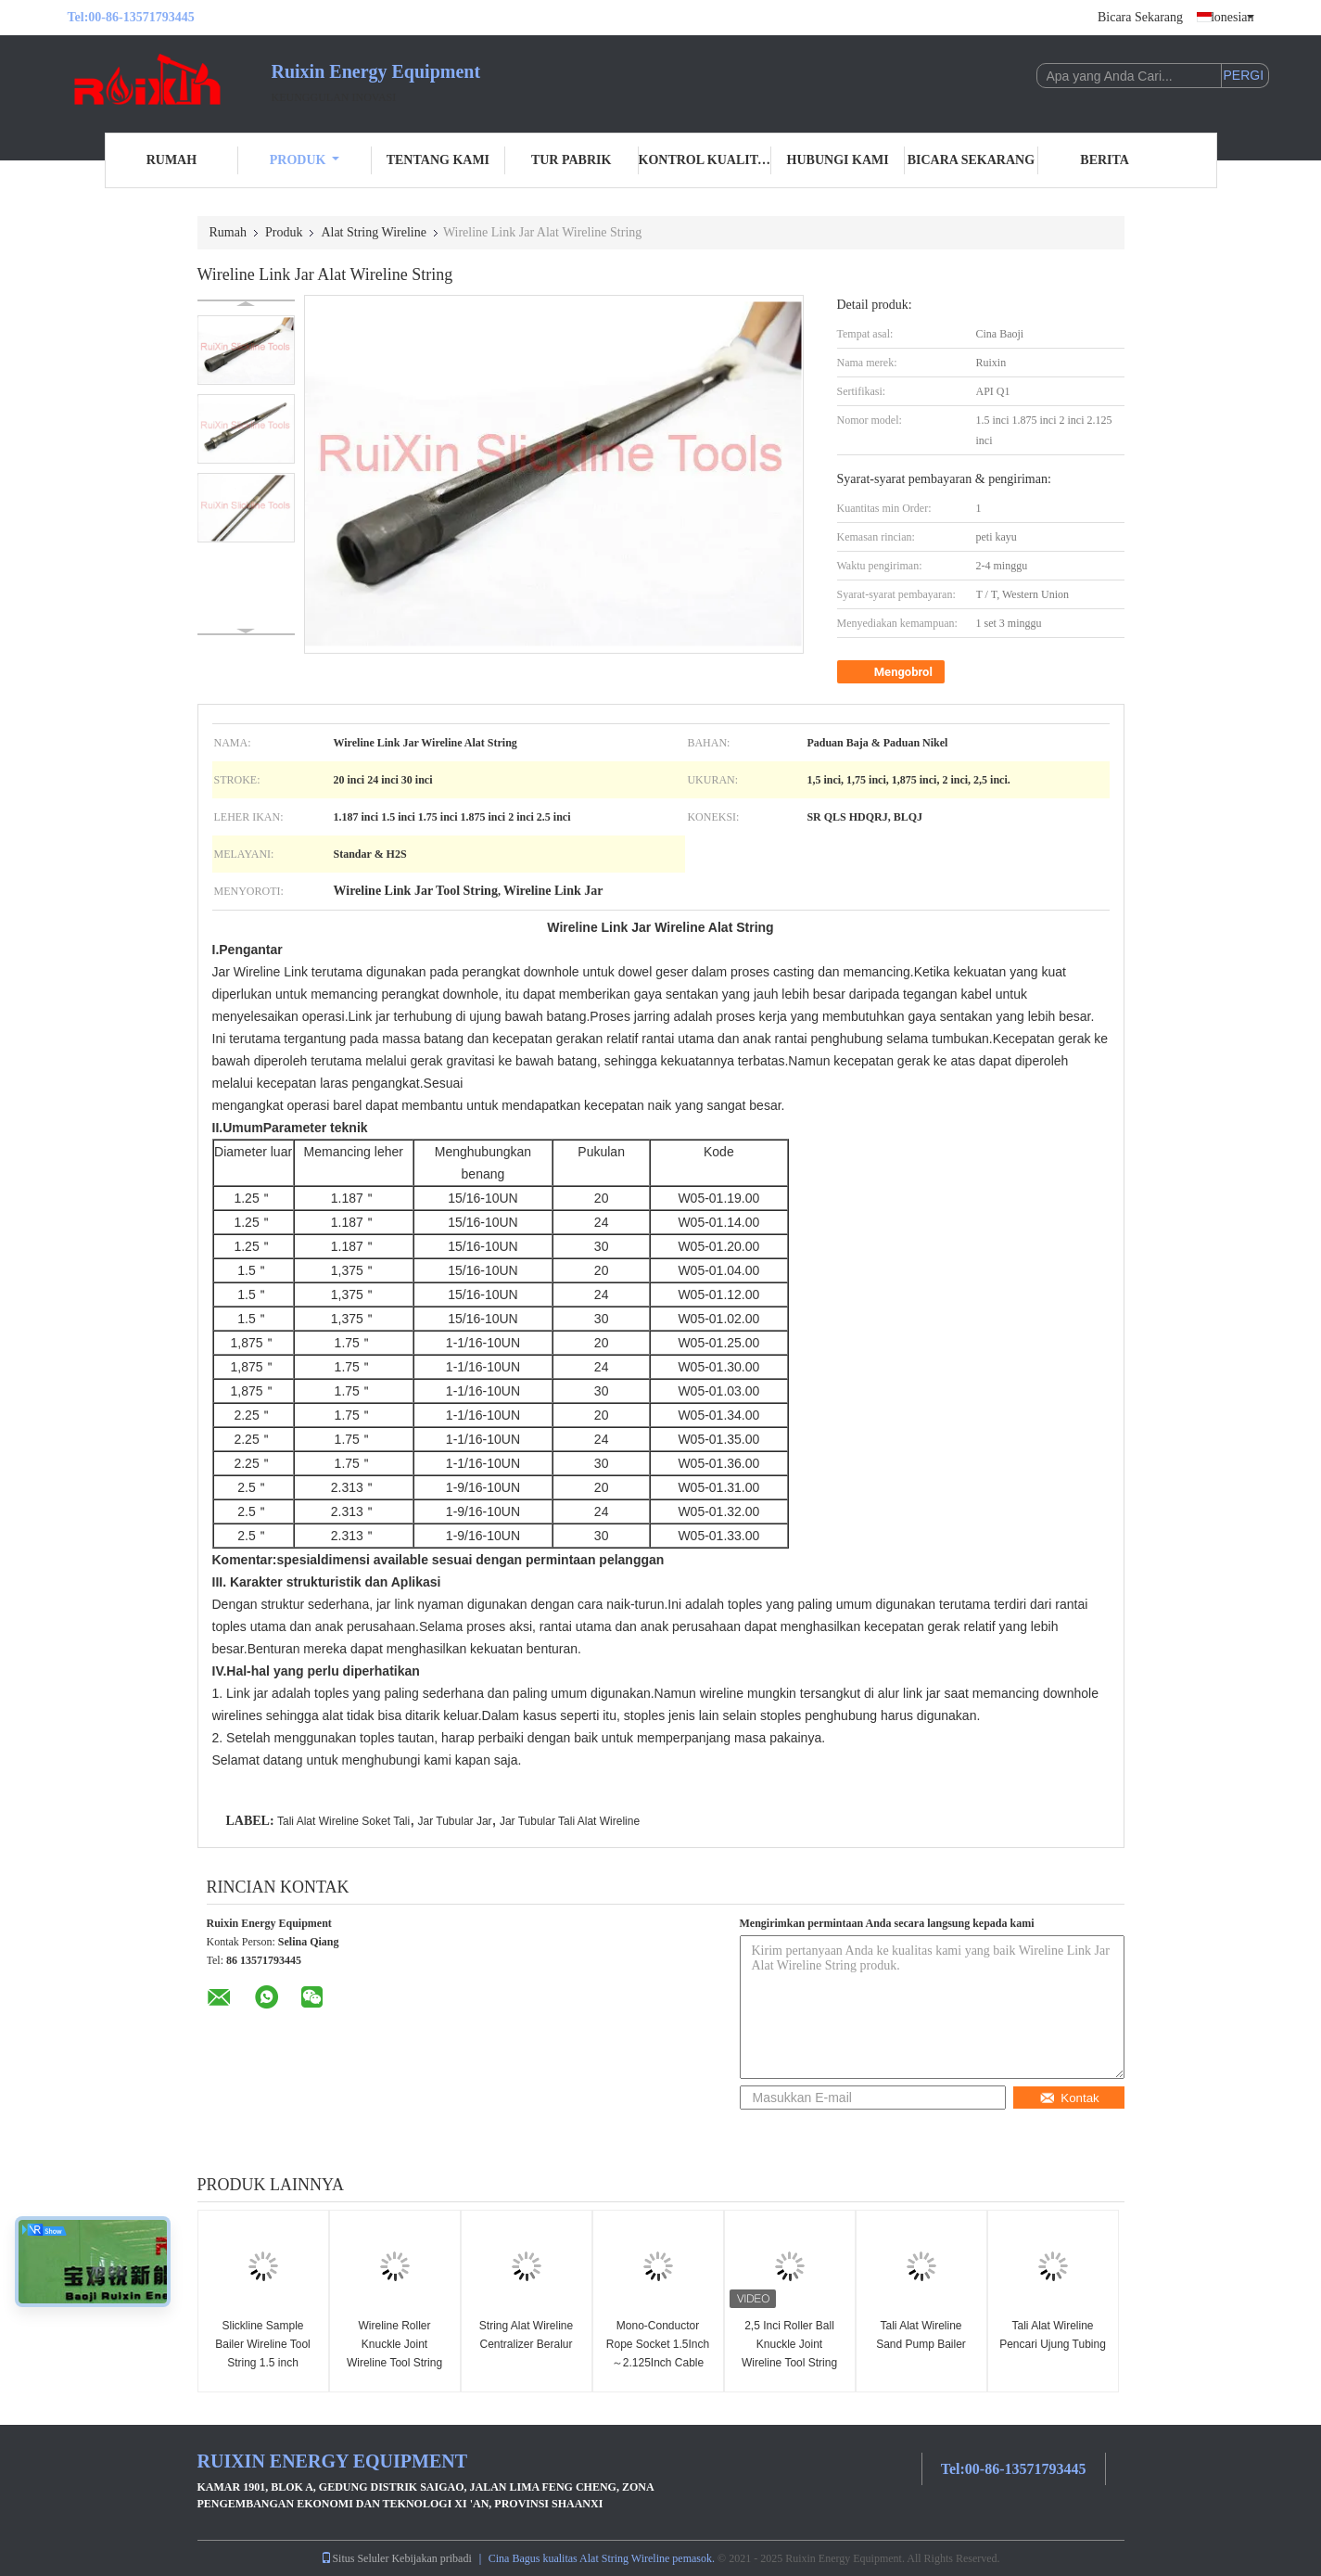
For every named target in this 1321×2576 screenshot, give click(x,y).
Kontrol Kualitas (705, 160)
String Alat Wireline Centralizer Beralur (526, 2335)
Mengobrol (893, 672)
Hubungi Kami (838, 160)
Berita (1104, 160)
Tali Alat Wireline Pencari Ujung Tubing (1052, 2335)
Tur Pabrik (571, 160)
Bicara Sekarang (1140, 17)
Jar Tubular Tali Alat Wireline (570, 1821)
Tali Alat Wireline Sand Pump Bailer (921, 2335)
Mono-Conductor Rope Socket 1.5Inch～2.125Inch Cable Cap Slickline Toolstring (657, 2362)
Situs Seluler (354, 2558)
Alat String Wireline (373, 232)
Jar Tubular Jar (455, 1821)
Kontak (1069, 2098)
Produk (305, 160)
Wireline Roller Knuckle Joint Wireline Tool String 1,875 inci (394, 2353)
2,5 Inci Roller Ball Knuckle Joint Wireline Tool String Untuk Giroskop (789, 2353)
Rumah (171, 160)
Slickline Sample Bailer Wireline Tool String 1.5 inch (263, 2344)
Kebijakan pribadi (431, 2558)
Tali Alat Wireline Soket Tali (343, 1821)
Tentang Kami (438, 160)
